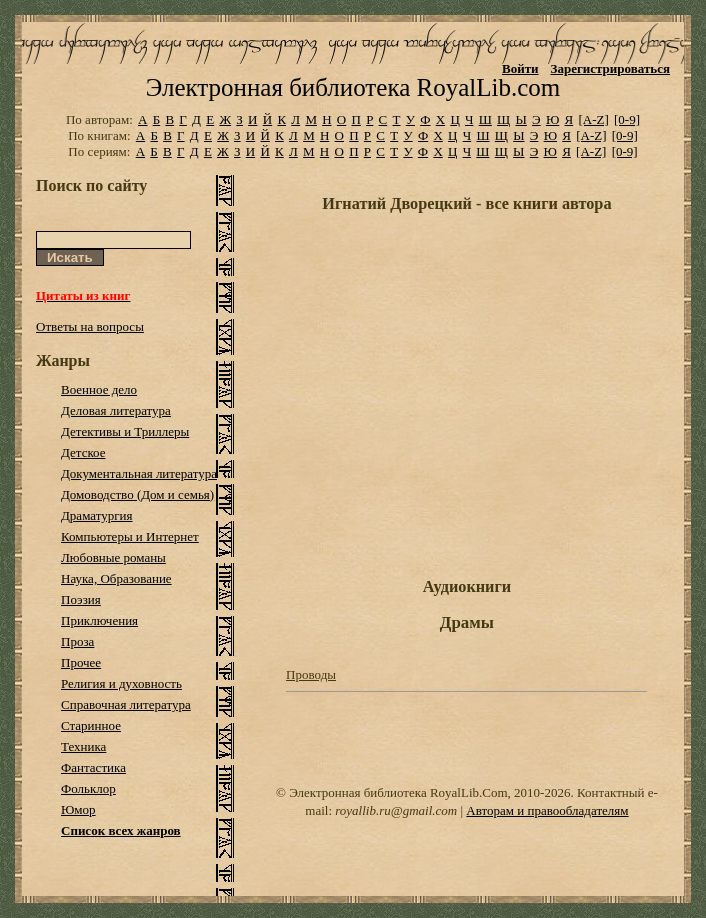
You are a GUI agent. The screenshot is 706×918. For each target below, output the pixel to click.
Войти (520, 68)
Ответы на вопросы (90, 326)
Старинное (91, 725)
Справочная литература (126, 704)
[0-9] (627, 119)
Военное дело (99, 389)
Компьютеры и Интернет (130, 536)
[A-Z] (593, 119)
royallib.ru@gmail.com (396, 810)
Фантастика (93, 767)
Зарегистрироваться (610, 68)
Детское (83, 452)
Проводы (311, 674)
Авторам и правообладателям (547, 810)
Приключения (99, 620)
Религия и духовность (121, 683)
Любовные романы (113, 557)
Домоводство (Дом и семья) (137, 494)
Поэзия (81, 599)
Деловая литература (116, 410)
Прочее (81, 662)
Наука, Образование (116, 578)
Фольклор (88, 788)
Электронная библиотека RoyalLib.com (353, 87)
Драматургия (97, 515)
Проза (77, 641)
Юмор (78, 809)
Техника (83, 746)
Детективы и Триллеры (125, 431)
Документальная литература (139, 473)
